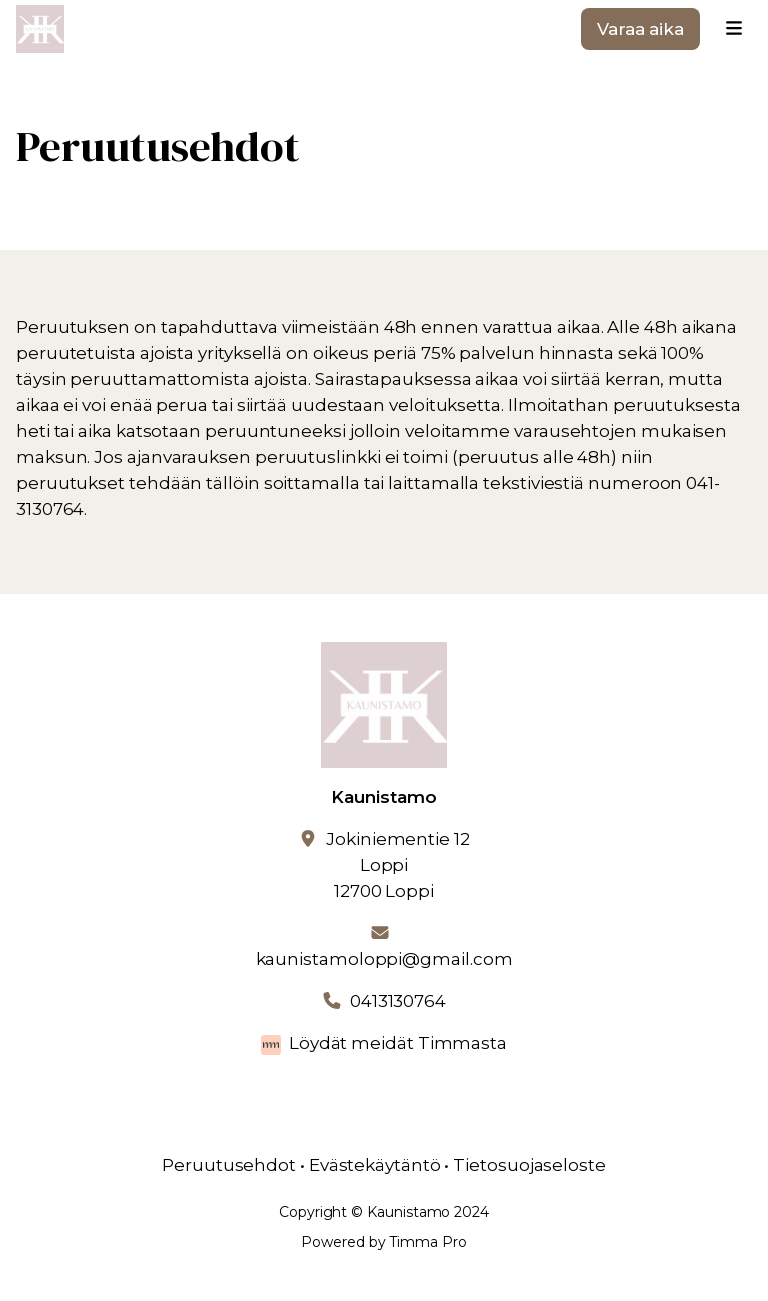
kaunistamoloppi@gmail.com (384, 959)
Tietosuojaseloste (529, 1165)
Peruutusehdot (229, 1165)
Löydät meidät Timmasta (398, 1043)
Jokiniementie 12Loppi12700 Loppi (398, 865)
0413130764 (398, 1001)
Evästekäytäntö (375, 1165)
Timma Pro (427, 1242)
